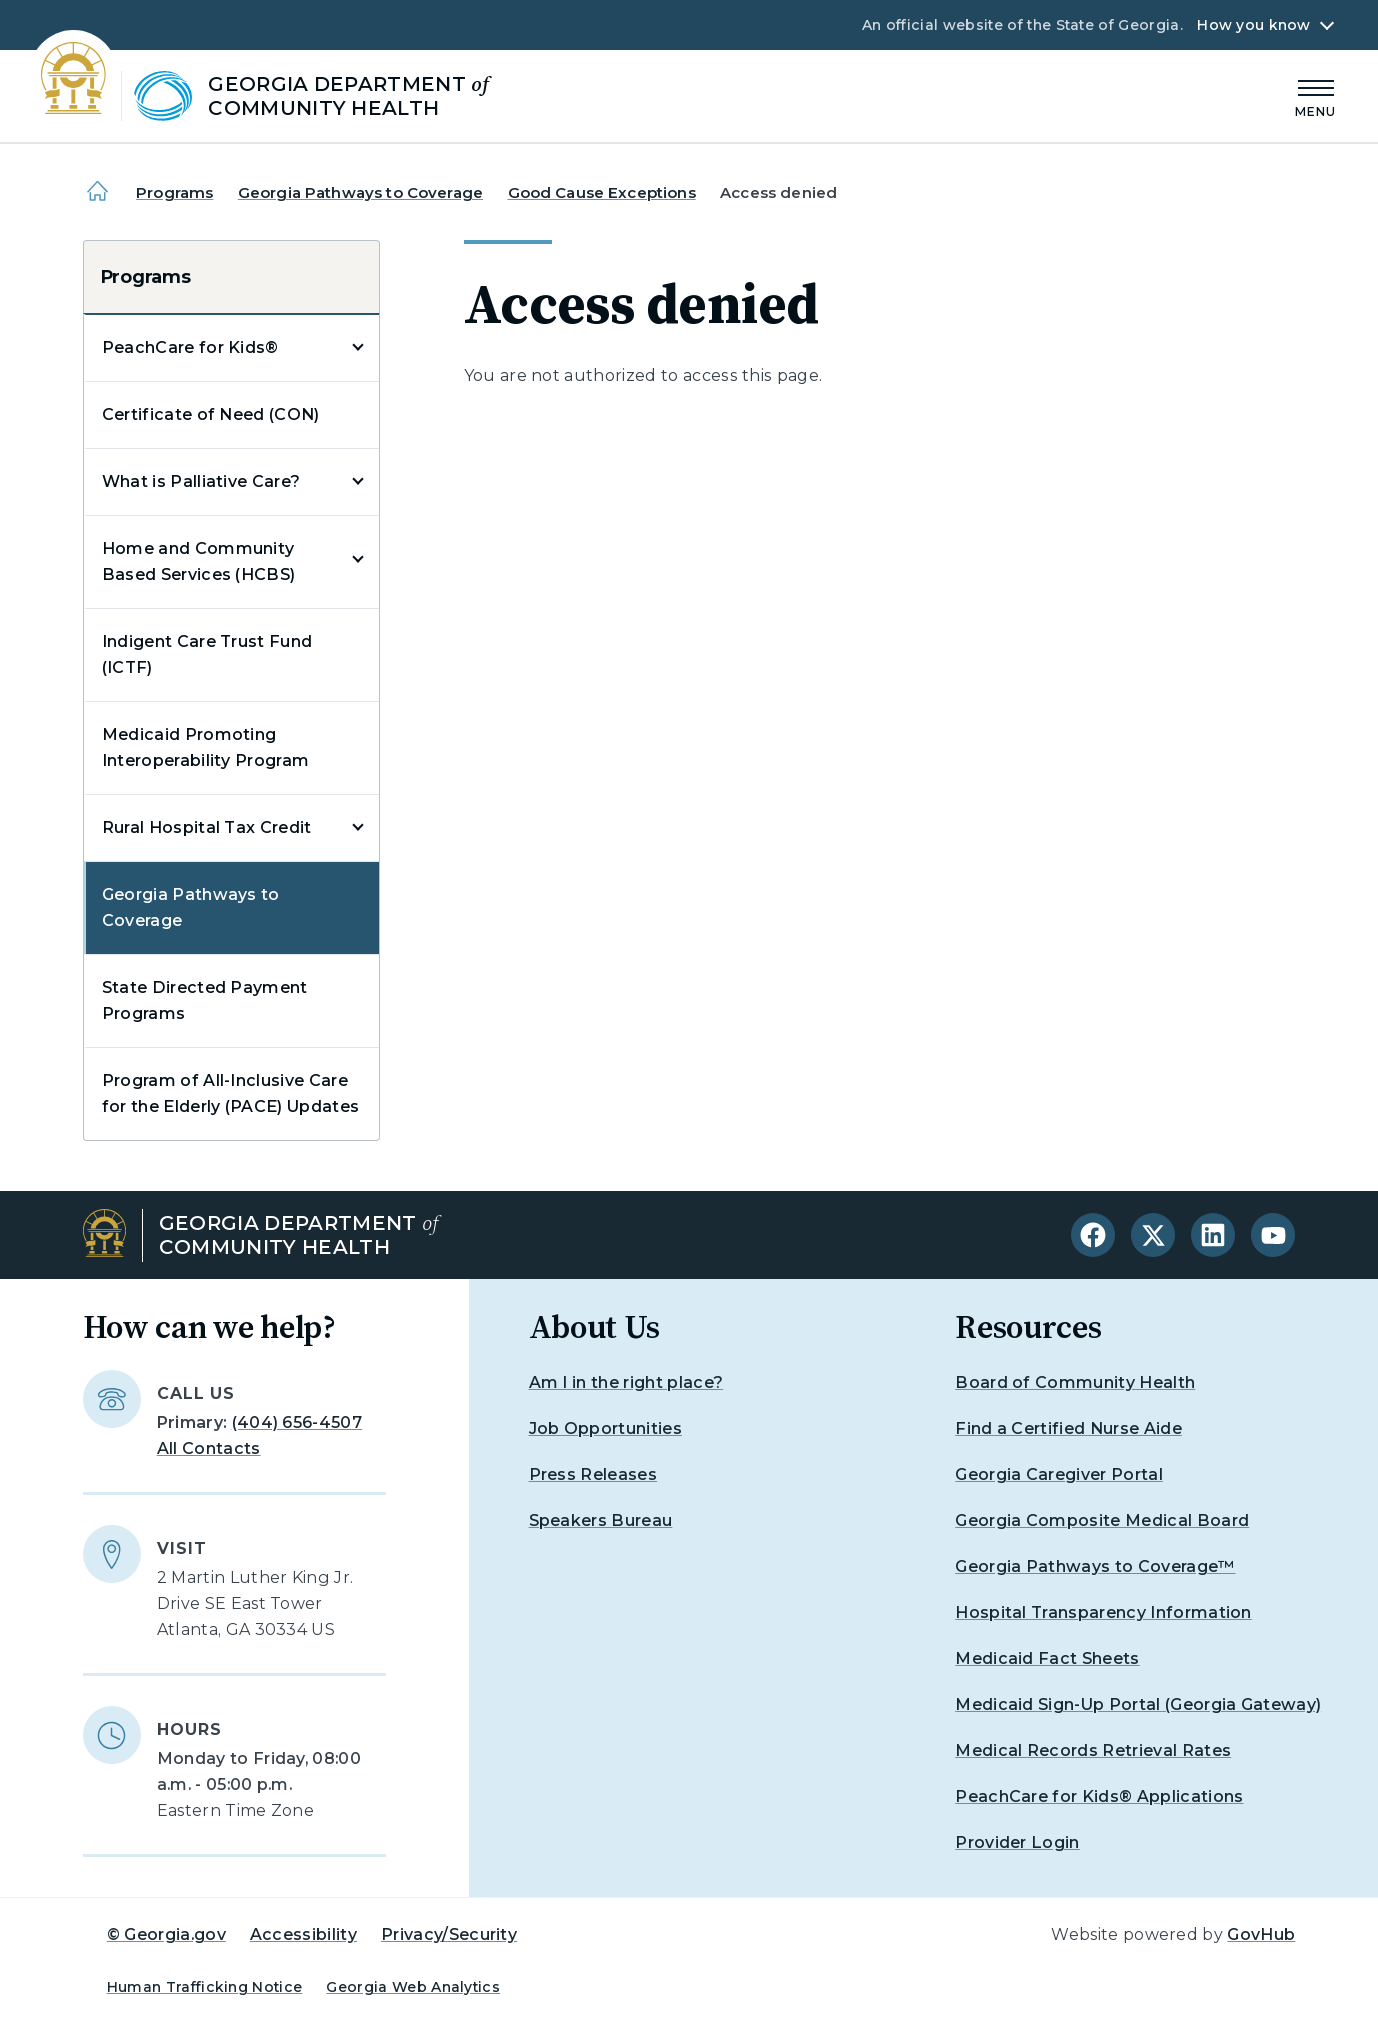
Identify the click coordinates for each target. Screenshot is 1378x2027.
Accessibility (303, 1934)
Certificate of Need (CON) (211, 414)
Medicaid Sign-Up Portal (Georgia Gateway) (1138, 1704)
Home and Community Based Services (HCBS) (199, 561)
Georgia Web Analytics (413, 1987)
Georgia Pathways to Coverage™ (1095, 1566)
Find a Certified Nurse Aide (1068, 1428)
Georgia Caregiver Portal (1059, 1474)
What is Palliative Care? (201, 481)
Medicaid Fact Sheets (1047, 1658)
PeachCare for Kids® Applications (1099, 1796)
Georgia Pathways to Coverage (360, 192)
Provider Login (1017, 1842)
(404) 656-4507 (297, 1422)
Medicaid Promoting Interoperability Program (206, 747)
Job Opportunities (605, 1428)
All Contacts (209, 1448)
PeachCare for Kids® (190, 347)
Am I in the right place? (626, 1382)
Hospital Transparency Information (1103, 1612)
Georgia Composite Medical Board (1102, 1520)
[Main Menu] (1316, 95)
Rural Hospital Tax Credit (207, 827)
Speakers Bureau (601, 1520)
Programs (174, 192)
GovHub (1261, 1934)
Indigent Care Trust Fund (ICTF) (207, 654)
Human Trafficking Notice (205, 1987)
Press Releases (593, 1474)
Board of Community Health (1075, 1382)
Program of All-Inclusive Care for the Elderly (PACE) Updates (231, 1093)
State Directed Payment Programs (205, 1000)
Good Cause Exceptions (602, 192)
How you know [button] (1253, 25)
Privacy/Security (449, 1934)
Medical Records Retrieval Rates (1093, 1750)
